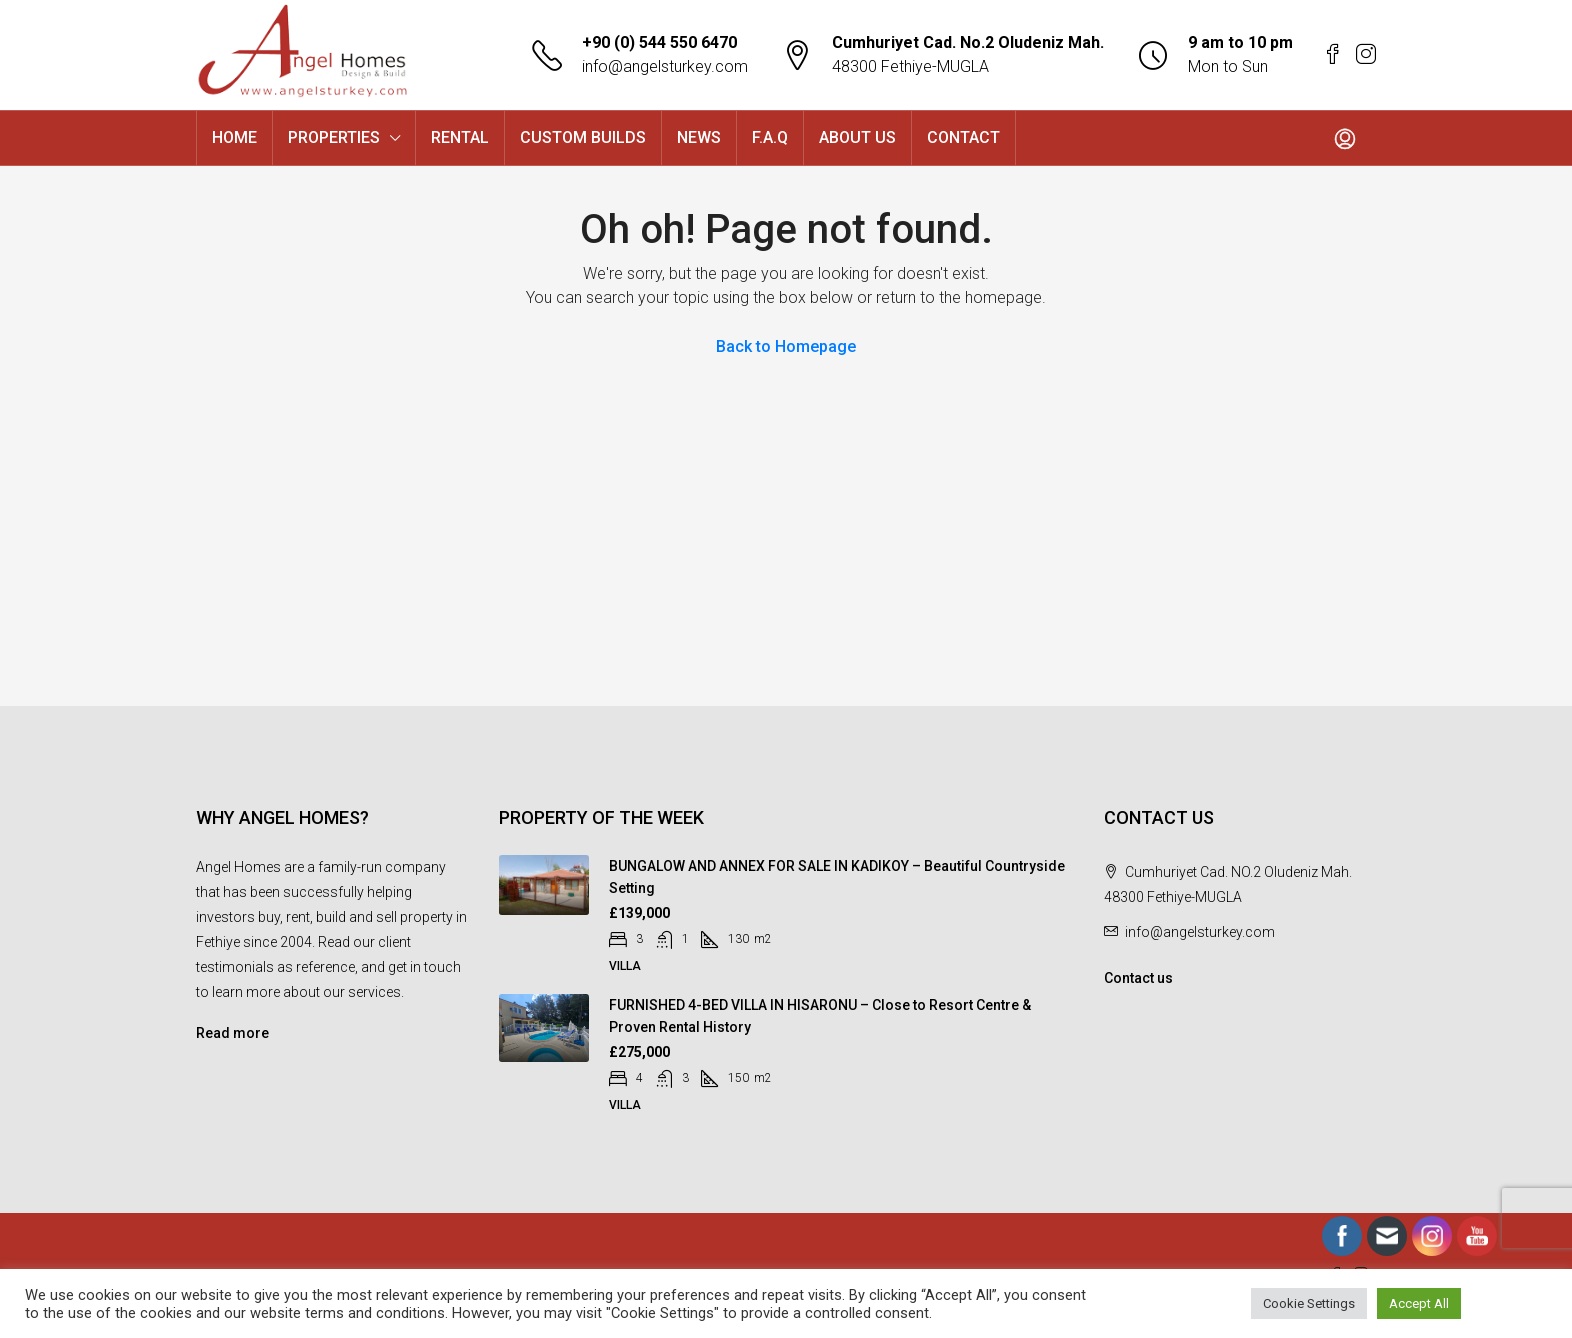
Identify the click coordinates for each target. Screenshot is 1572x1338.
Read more (232, 1033)
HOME (234, 137)
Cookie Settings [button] (1309, 1303)
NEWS (699, 137)
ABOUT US (857, 137)
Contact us (1138, 978)
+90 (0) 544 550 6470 (659, 42)
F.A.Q (770, 137)
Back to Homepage (786, 346)
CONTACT (963, 137)
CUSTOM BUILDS (583, 137)
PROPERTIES (334, 137)
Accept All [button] (1419, 1303)
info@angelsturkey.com (665, 66)
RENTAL (460, 137)
